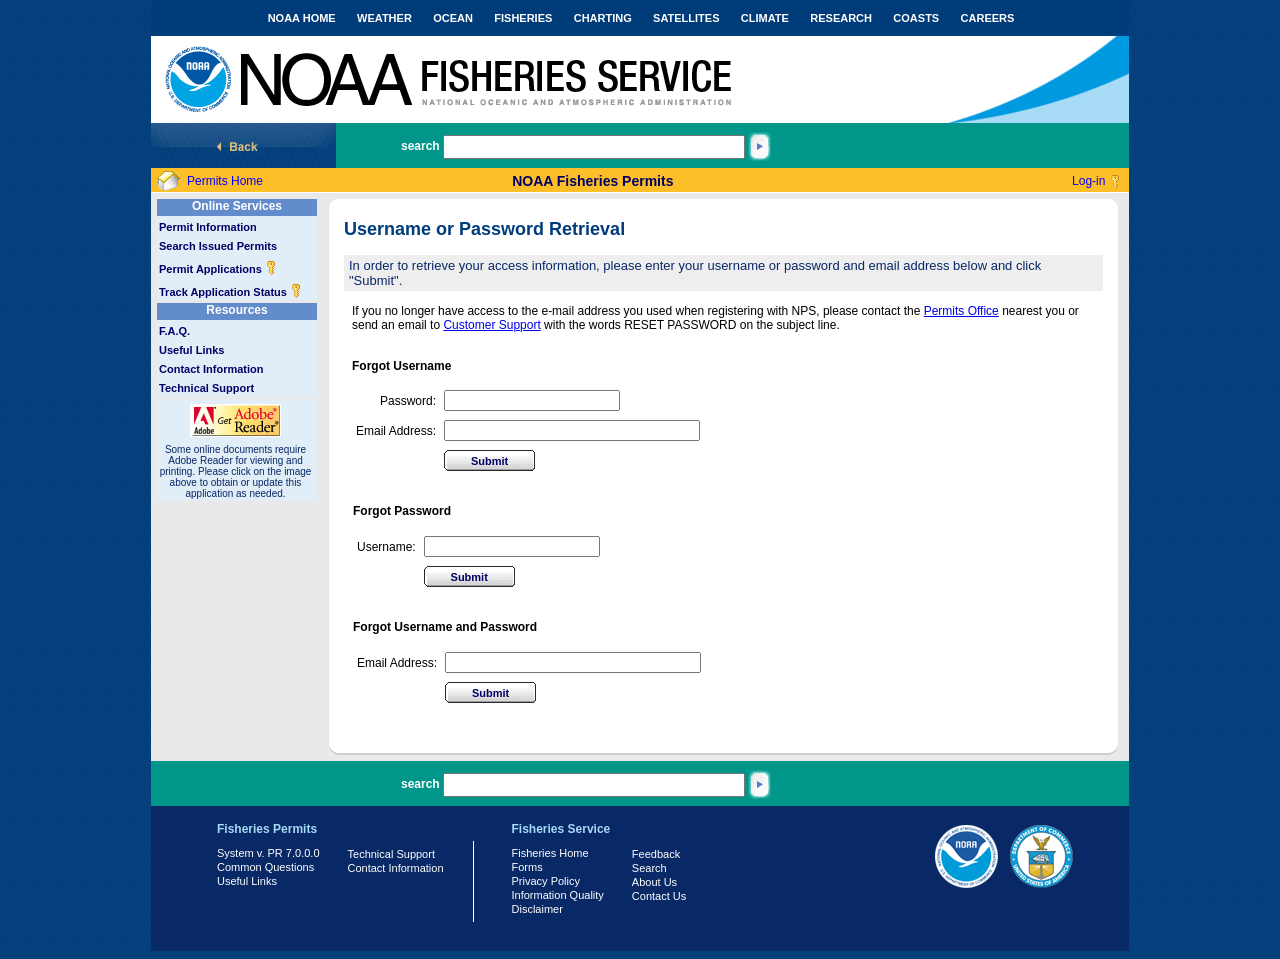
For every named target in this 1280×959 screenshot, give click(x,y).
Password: (408, 401)
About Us (654, 882)
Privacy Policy (546, 881)
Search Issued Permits (218, 246)
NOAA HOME (302, 18)
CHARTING (603, 18)
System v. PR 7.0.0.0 (268, 853)
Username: (386, 547)
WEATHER (384, 18)
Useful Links (191, 350)
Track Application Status (230, 292)
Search (649, 868)
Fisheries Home (550, 853)
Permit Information (208, 227)
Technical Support (206, 388)
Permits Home (225, 181)
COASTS (916, 18)
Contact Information (211, 369)
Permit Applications (218, 269)
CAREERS (988, 18)
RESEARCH (841, 18)
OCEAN (453, 18)
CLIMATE (765, 18)
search (420, 146)
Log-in (1088, 181)
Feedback (656, 854)
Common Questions (265, 867)
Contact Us (659, 896)
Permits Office (961, 311)
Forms (527, 867)
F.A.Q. (174, 331)
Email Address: (396, 431)
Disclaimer (537, 909)
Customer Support (491, 325)
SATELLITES (686, 18)
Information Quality (558, 895)
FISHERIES (523, 18)
